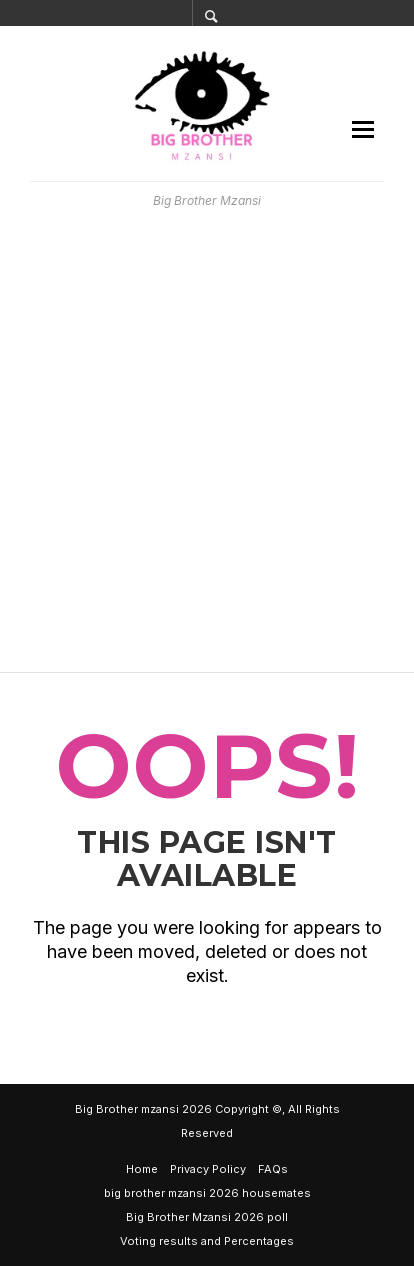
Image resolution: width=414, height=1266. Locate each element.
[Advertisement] (207, 441)
